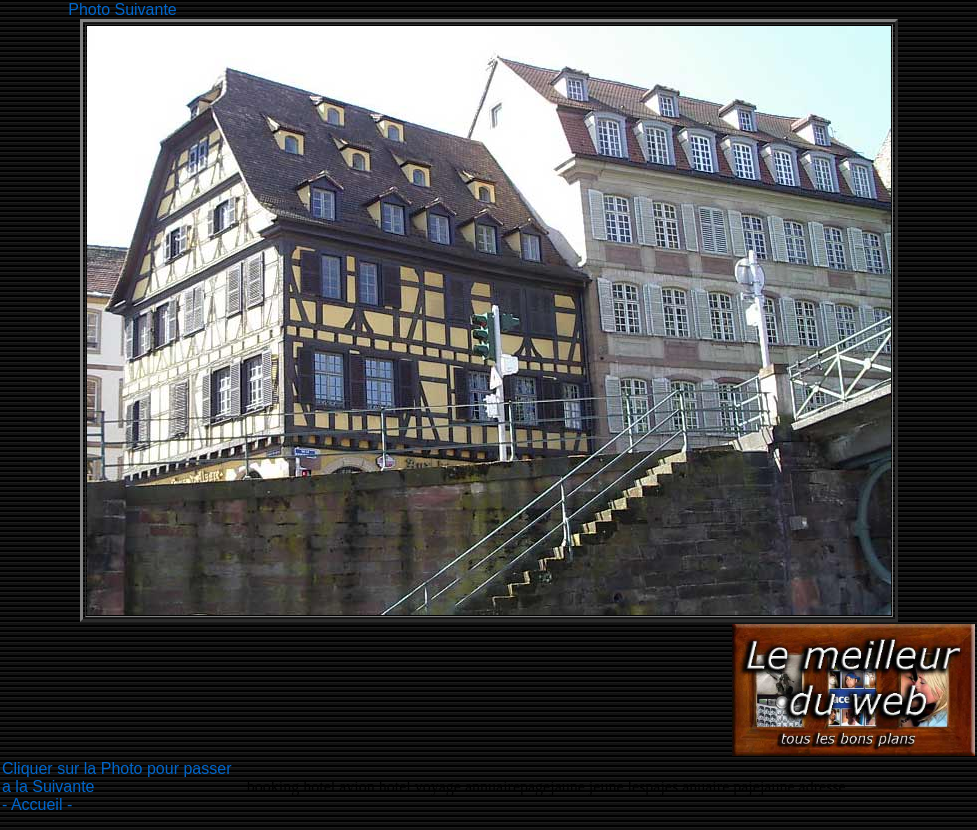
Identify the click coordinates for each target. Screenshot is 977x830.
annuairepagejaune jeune (544, 786)
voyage (440, 786)
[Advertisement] (545, 7)
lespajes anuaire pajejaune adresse (737, 786)
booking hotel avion (311, 786)
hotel (397, 786)
